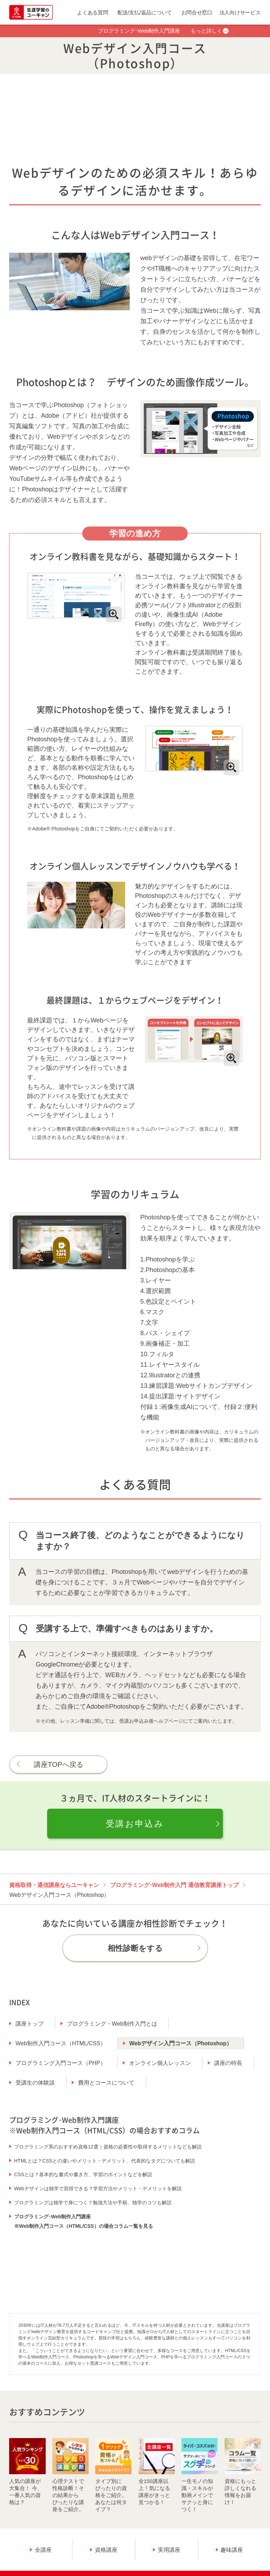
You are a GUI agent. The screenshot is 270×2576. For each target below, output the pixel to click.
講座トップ (29, 2024)
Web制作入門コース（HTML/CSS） (60, 2043)
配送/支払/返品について (144, 12)
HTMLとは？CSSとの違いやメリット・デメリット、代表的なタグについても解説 (104, 2161)
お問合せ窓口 (196, 12)
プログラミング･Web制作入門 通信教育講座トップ (174, 1885)
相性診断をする (135, 1948)
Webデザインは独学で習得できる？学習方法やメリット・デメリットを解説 (98, 2188)
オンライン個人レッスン (160, 2063)
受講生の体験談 (35, 2083)
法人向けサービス (240, 12)
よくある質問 (92, 12)
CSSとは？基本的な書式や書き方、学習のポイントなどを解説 (83, 2174)
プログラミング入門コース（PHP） (60, 2063)
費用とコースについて (106, 2083)
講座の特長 (228, 2063)
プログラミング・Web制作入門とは (112, 2024)
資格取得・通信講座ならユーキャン (54, 1885)
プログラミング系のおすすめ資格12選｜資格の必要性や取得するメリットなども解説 (108, 2147)
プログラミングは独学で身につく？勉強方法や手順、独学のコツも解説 (93, 2202)
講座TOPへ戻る (58, 1764)
